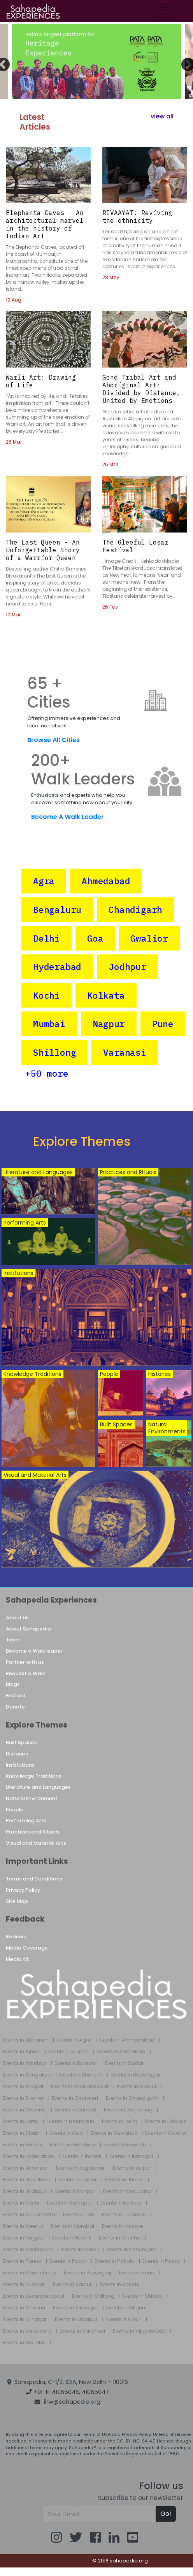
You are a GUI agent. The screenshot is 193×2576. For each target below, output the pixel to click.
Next (184, 61)
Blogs (13, 1684)
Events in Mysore (122, 2226)
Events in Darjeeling (128, 2110)
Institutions (20, 1765)
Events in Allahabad (121, 2052)
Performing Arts (26, 1820)
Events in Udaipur (76, 2319)
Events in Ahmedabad (126, 2040)
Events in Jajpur (77, 2180)
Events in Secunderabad (33, 2296)
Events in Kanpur (74, 2191)
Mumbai (49, 1023)
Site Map (17, 1901)
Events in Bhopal (23, 2087)
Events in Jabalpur (25, 2168)
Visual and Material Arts (36, 1843)
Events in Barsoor (75, 2063)
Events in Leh (78, 2215)
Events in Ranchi (119, 2284)
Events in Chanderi (75, 2098)
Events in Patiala (115, 2261)
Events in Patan (68, 2261)
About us (17, 1617)
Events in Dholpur (166, 2121)
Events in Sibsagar (75, 2308)
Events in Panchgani (131, 2250)
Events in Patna (161, 2261)
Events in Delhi (119, 2121)
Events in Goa (66, 2133)
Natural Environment (32, 1798)
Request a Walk (25, 1673)
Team (13, 1639)
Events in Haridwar (73, 2145)
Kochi (46, 995)
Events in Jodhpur (25, 2191)
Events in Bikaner (23, 2098)
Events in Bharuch (81, 2075)
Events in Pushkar (24, 2284)
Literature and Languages (38, 1787)
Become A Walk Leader (67, 816)
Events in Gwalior (166, 2133)
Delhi (46, 938)
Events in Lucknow (124, 2215)
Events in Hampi (22, 2145)
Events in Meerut (23, 2226)
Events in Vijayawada (139, 2331)
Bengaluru (57, 909)
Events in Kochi (21, 2203)
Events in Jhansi (124, 2180)
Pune (163, 1023)
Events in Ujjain (123, 2319)
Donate (15, 1706)
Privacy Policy (23, 1890)
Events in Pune (136, 2273)
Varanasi (124, 1052)
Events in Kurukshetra (29, 2215)
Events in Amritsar (25, 2063)
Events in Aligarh (68, 2052)
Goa (95, 938)
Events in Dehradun (70, 2121)
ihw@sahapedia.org (72, 2402)
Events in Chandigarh (132, 2098)
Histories (17, 1753)
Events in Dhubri (22, 2133)
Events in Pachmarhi (28, 2250)
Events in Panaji (80, 2250)
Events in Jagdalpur (80, 2168)
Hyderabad (57, 966)
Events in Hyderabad (28, 2156)
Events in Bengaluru (27, 2075)
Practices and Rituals (33, 1831)
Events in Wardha (24, 2343)
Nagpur (109, 1023)
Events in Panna (22, 2261)
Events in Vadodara (27, 2331)
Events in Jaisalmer (27, 2180)
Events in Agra (73, 2040)
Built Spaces (21, 1742)
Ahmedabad (106, 880)
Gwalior (149, 938)
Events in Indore (82, 2156)
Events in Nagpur (23, 2238)
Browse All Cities (53, 740)
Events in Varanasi (82, 2331)
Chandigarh (135, 909)
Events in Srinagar (25, 2319)
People (14, 1809)
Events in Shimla (142, 2296)
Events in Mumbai (72, 2226)
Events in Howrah (125, 2145)
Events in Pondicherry (29, 2273)
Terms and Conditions (34, 1878)
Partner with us (25, 1662)
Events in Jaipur (132, 2168)
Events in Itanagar (131, 2156)
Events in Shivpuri (24, 2308)
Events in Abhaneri (26, 2040)
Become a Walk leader (34, 1651)
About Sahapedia (28, 1628)
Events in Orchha (119, 2238)
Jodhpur (127, 966)
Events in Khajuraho (127, 2191)
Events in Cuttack (75, 2110)
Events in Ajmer (21, 2052)
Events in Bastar (124, 2063)
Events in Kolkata (121, 2203)
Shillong (54, 1052)
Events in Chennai (25, 2110)
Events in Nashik (71, 2238)
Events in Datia (21, 2121)
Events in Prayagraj (87, 2273)
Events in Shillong (93, 2296)
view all (162, 116)
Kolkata (106, 995)
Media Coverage (27, 1948)
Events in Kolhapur (70, 2203)
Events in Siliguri (125, 2308)
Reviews (16, 1936)
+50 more (46, 1073)
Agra (43, 880)
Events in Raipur (72, 2284)
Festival (15, 1695)
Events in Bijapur (137, 2087)
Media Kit (17, 1959)
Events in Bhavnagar (136, 2075)
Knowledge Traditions (33, 1776)
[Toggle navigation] (164, 11)
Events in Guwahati (114, 2133)
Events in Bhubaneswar (80, 2087)
